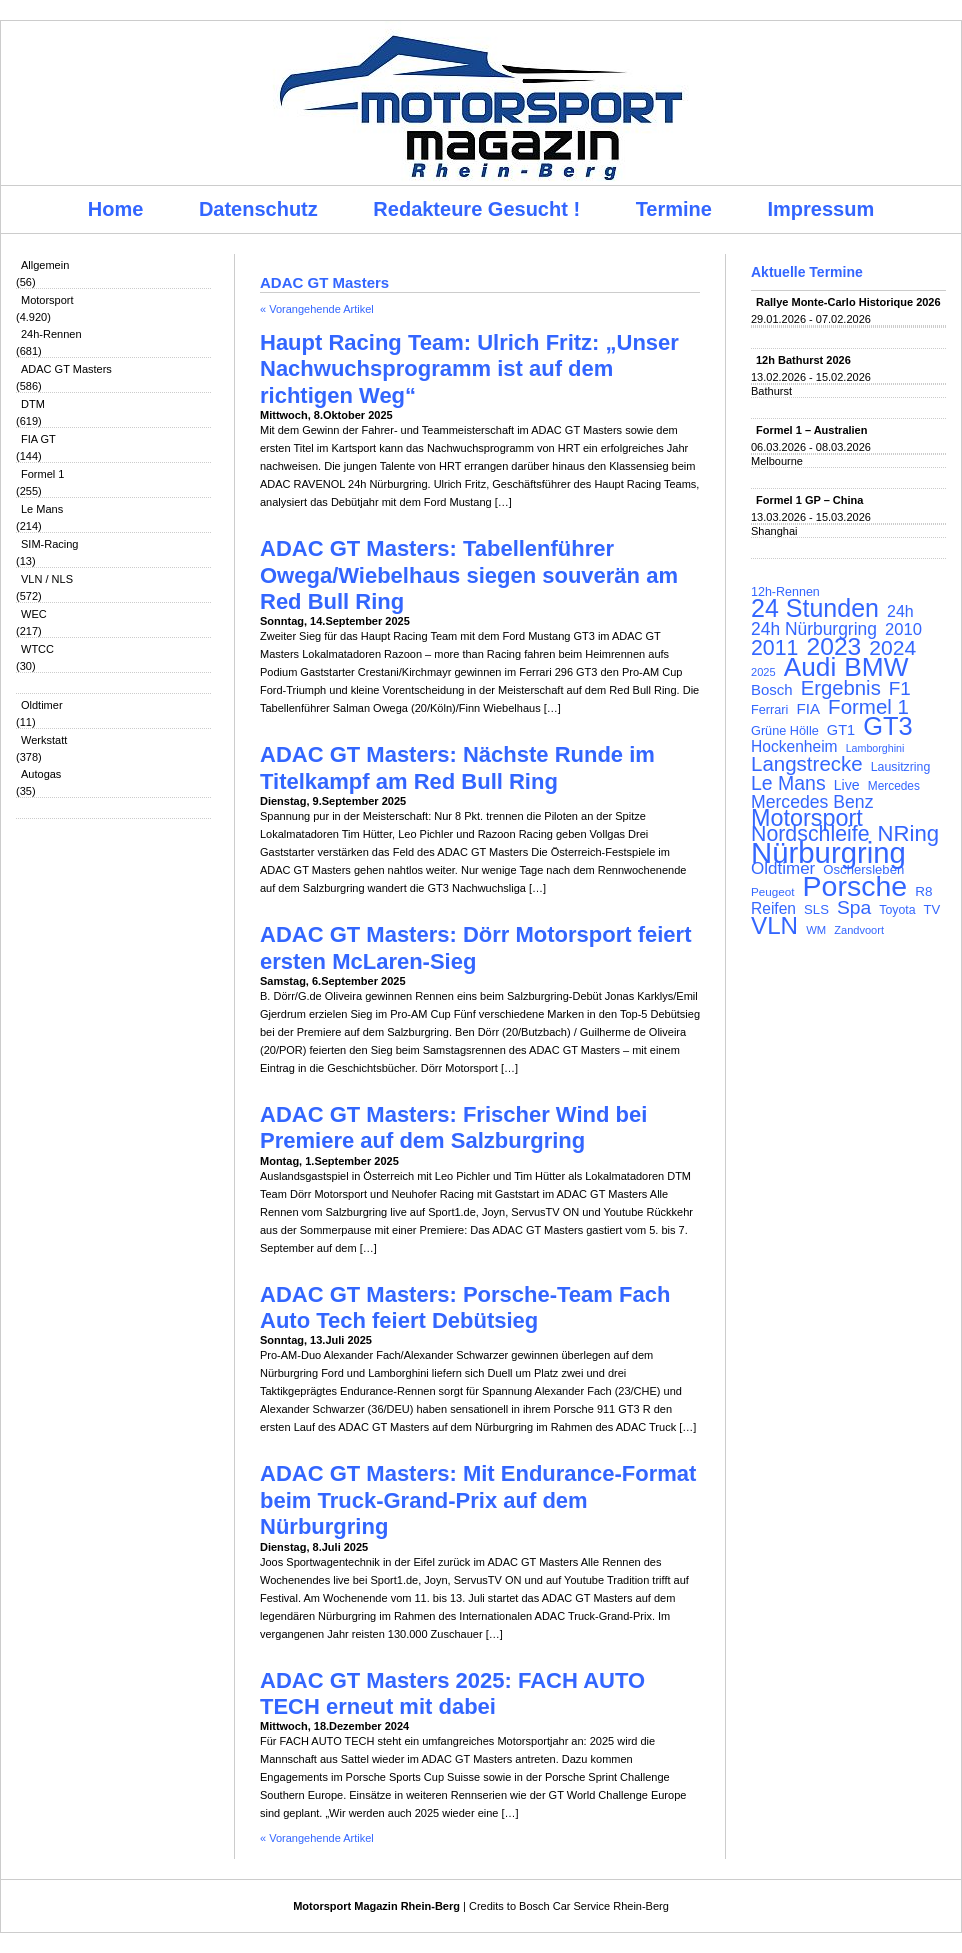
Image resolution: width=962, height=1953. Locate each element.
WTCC (37, 649)
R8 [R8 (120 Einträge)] (923, 891)
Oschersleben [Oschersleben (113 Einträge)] (863, 869)
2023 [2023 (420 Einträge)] (834, 647)
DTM (33, 404)
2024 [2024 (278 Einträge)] (892, 648)
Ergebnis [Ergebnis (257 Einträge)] (841, 688)
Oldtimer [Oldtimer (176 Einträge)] (783, 869)
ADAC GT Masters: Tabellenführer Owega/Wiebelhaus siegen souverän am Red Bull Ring (469, 575)
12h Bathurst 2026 (803, 360)
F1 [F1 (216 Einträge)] (900, 689)
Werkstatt (44, 740)
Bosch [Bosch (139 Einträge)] (772, 690)
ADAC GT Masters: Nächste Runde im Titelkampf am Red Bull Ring (457, 767)
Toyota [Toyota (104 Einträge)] (897, 910)
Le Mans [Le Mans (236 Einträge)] (788, 783)
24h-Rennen (51, 334)
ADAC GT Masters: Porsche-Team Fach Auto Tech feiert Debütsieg (465, 1307)
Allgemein (45, 265)
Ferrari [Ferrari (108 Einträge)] (769, 709)
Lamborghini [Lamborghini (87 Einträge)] (875, 748)
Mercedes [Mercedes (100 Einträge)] (894, 786)
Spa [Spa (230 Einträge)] (854, 908)
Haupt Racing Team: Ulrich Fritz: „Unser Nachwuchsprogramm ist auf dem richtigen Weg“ (469, 369)
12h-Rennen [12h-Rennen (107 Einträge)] (785, 592)
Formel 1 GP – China (809, 500)
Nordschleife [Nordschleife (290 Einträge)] (810, 834)
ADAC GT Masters (66, 369)
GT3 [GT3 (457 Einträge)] (887, 726)
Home (116, 209)
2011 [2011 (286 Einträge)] (774, 648)
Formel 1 (42, 474)
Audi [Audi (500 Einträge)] (810, 667)
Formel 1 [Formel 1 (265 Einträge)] (868, 707)
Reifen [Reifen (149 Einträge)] (773, 909)
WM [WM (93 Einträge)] (816, 930)
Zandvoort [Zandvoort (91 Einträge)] (859, 930)
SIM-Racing (49, 544)
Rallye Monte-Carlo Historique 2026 (848, 302)
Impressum (821, 209)
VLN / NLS (47, 579)
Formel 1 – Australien (811, 430)
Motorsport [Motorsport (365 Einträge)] (807, 818)
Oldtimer (42, 705)
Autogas (41, 774)
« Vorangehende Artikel (317, 309)
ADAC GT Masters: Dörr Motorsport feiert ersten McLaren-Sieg (475, 947)
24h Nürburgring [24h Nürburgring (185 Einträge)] (814, 629)
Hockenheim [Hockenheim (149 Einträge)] (794, 747)
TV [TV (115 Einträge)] (932, 909)
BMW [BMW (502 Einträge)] (876, 667)
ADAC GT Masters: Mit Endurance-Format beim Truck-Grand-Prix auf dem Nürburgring (478, 1500)
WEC (34, 614)
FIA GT (38, 439)
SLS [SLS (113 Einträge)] (816, 909)
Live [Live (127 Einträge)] (847, 785)
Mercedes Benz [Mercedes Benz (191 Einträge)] (812, 802)
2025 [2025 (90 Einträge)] (763, 672)
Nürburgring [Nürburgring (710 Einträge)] (828, 853)
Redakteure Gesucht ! (476, 209)
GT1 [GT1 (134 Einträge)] (841, 730)
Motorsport (47, 300)
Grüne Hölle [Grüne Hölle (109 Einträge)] (785, 730)
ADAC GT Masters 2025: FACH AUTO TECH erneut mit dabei (452, 1693)
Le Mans (42, 509)
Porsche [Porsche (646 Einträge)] (855, 886)
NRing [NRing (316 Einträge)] (909, 834)
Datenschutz (258, 209)
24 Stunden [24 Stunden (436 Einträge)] (815, 608)
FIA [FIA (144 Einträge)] (808, 709)
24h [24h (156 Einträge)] (900, 612)
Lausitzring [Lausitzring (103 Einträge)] (900, 767)
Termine (674, 209)
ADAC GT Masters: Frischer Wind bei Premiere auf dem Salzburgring (453, 1127)
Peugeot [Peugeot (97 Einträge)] (773, 891)
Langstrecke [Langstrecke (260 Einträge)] (807, 764)
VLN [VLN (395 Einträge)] (774, 926)
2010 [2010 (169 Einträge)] (903, 630)
